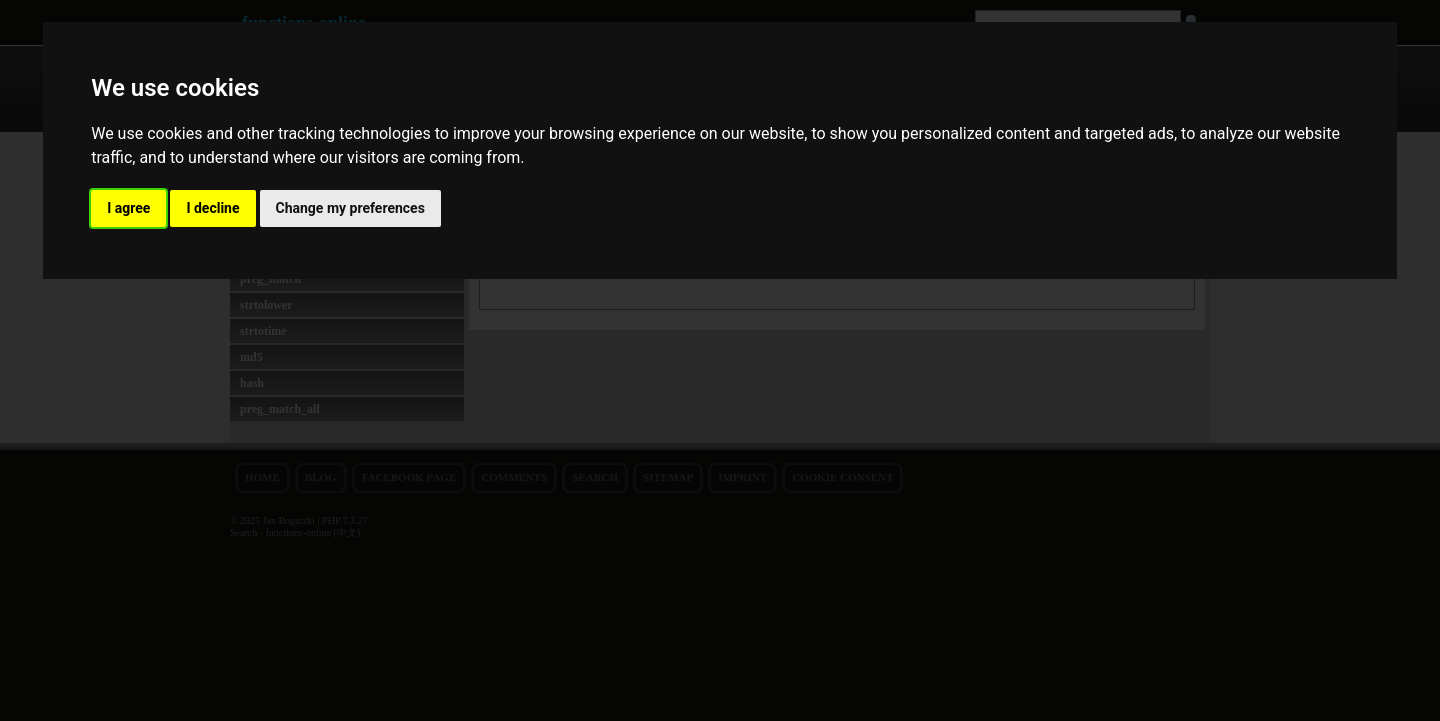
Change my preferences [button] (350, 208)
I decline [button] (212, 208)
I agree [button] (128, 208)
